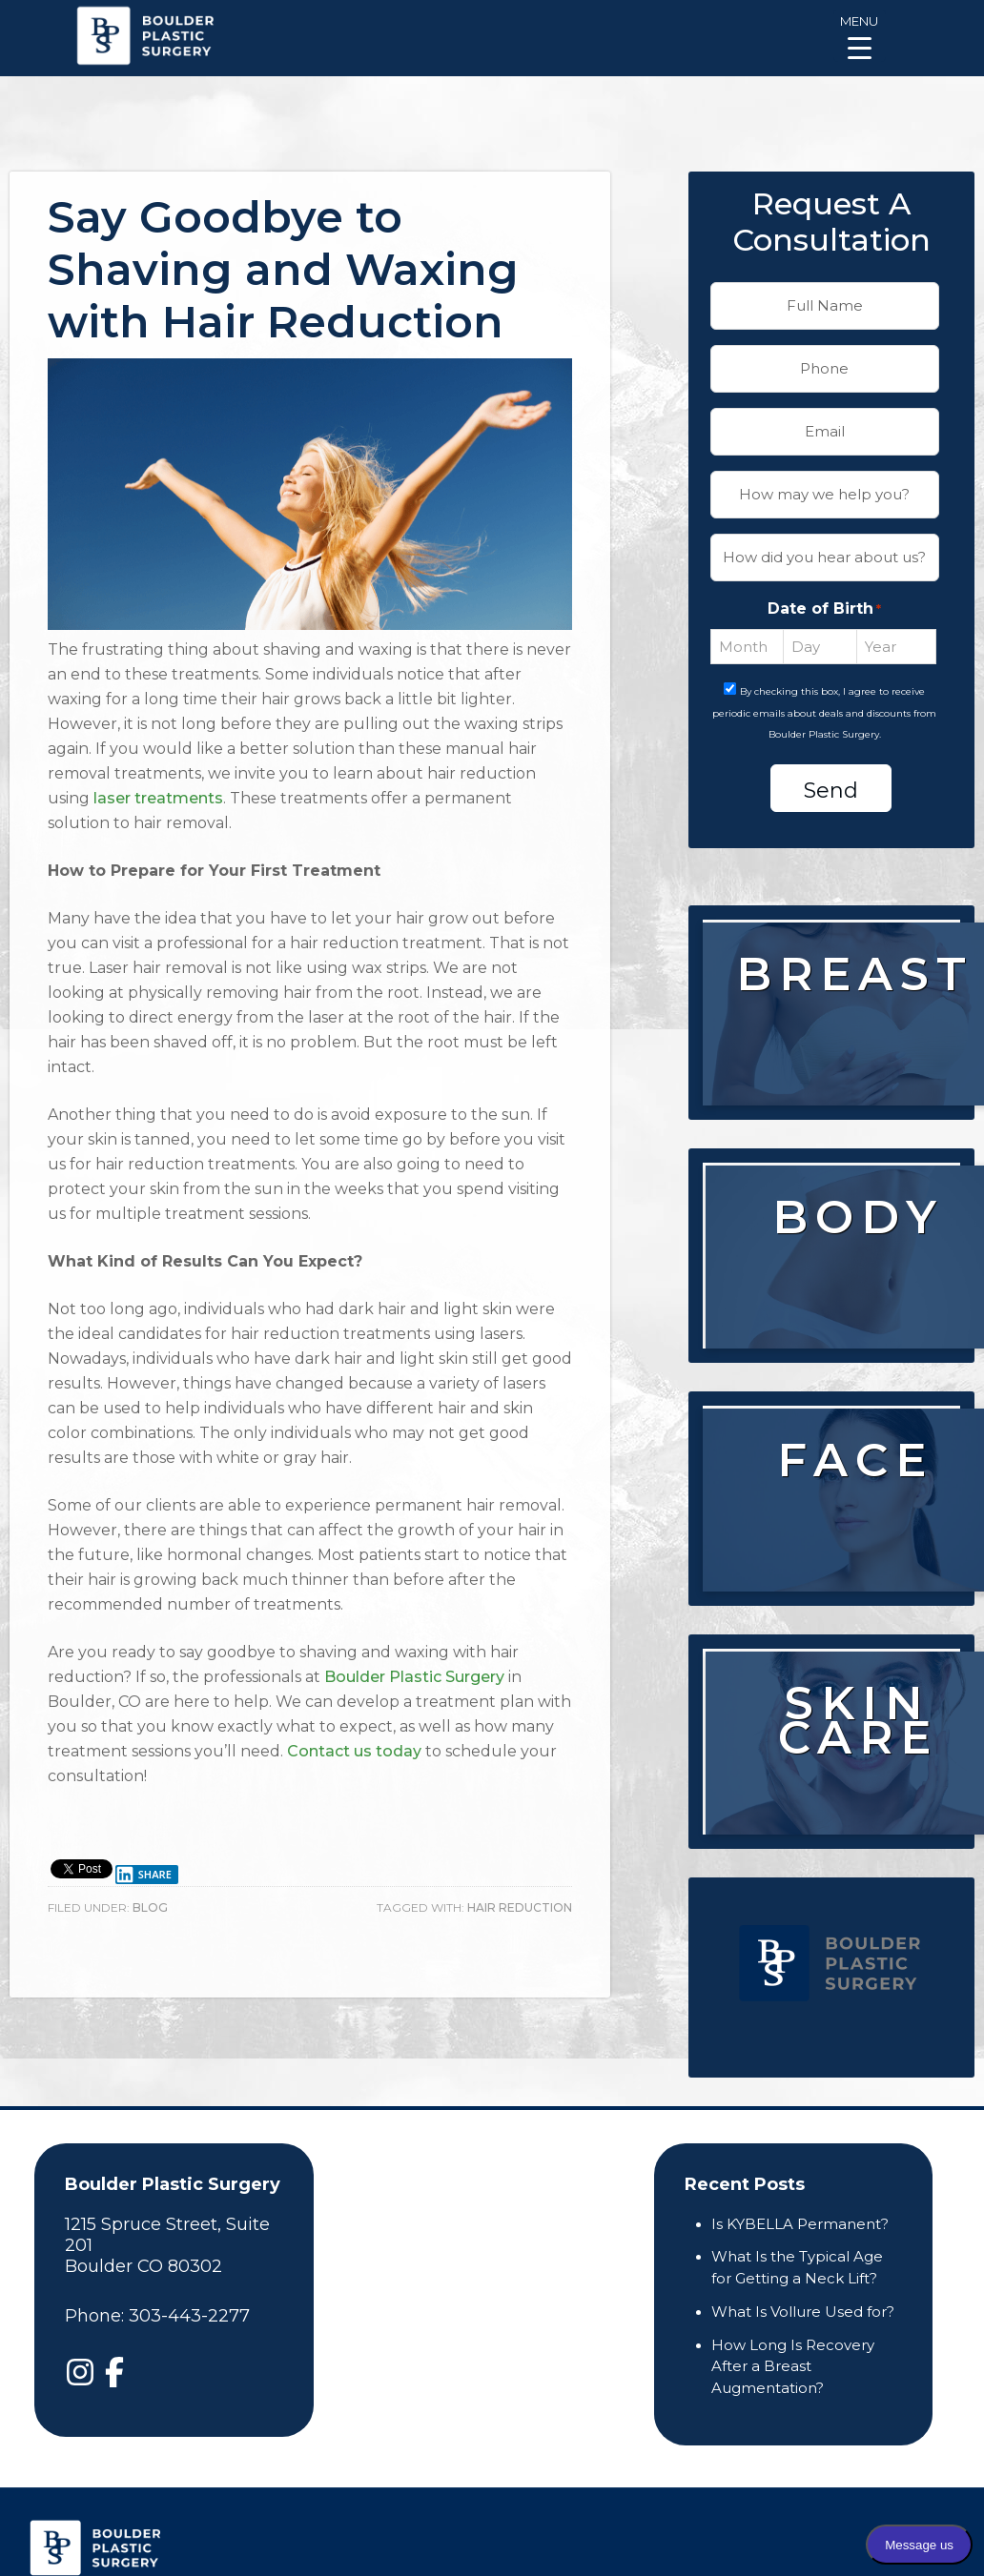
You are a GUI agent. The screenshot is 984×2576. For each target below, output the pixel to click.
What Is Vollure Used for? (802, 2311)
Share (143, 1874)
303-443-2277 (189, 2315)
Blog (150, 1907)
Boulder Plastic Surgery (414, 1677)
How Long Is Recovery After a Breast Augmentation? (792, 2367)
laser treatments (158, 798)
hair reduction (519, 1907)
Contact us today (354, 1751)
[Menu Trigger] (859, 36)
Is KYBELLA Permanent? (800, 2224)
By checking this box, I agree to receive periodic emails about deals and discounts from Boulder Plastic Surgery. (824, 713)
